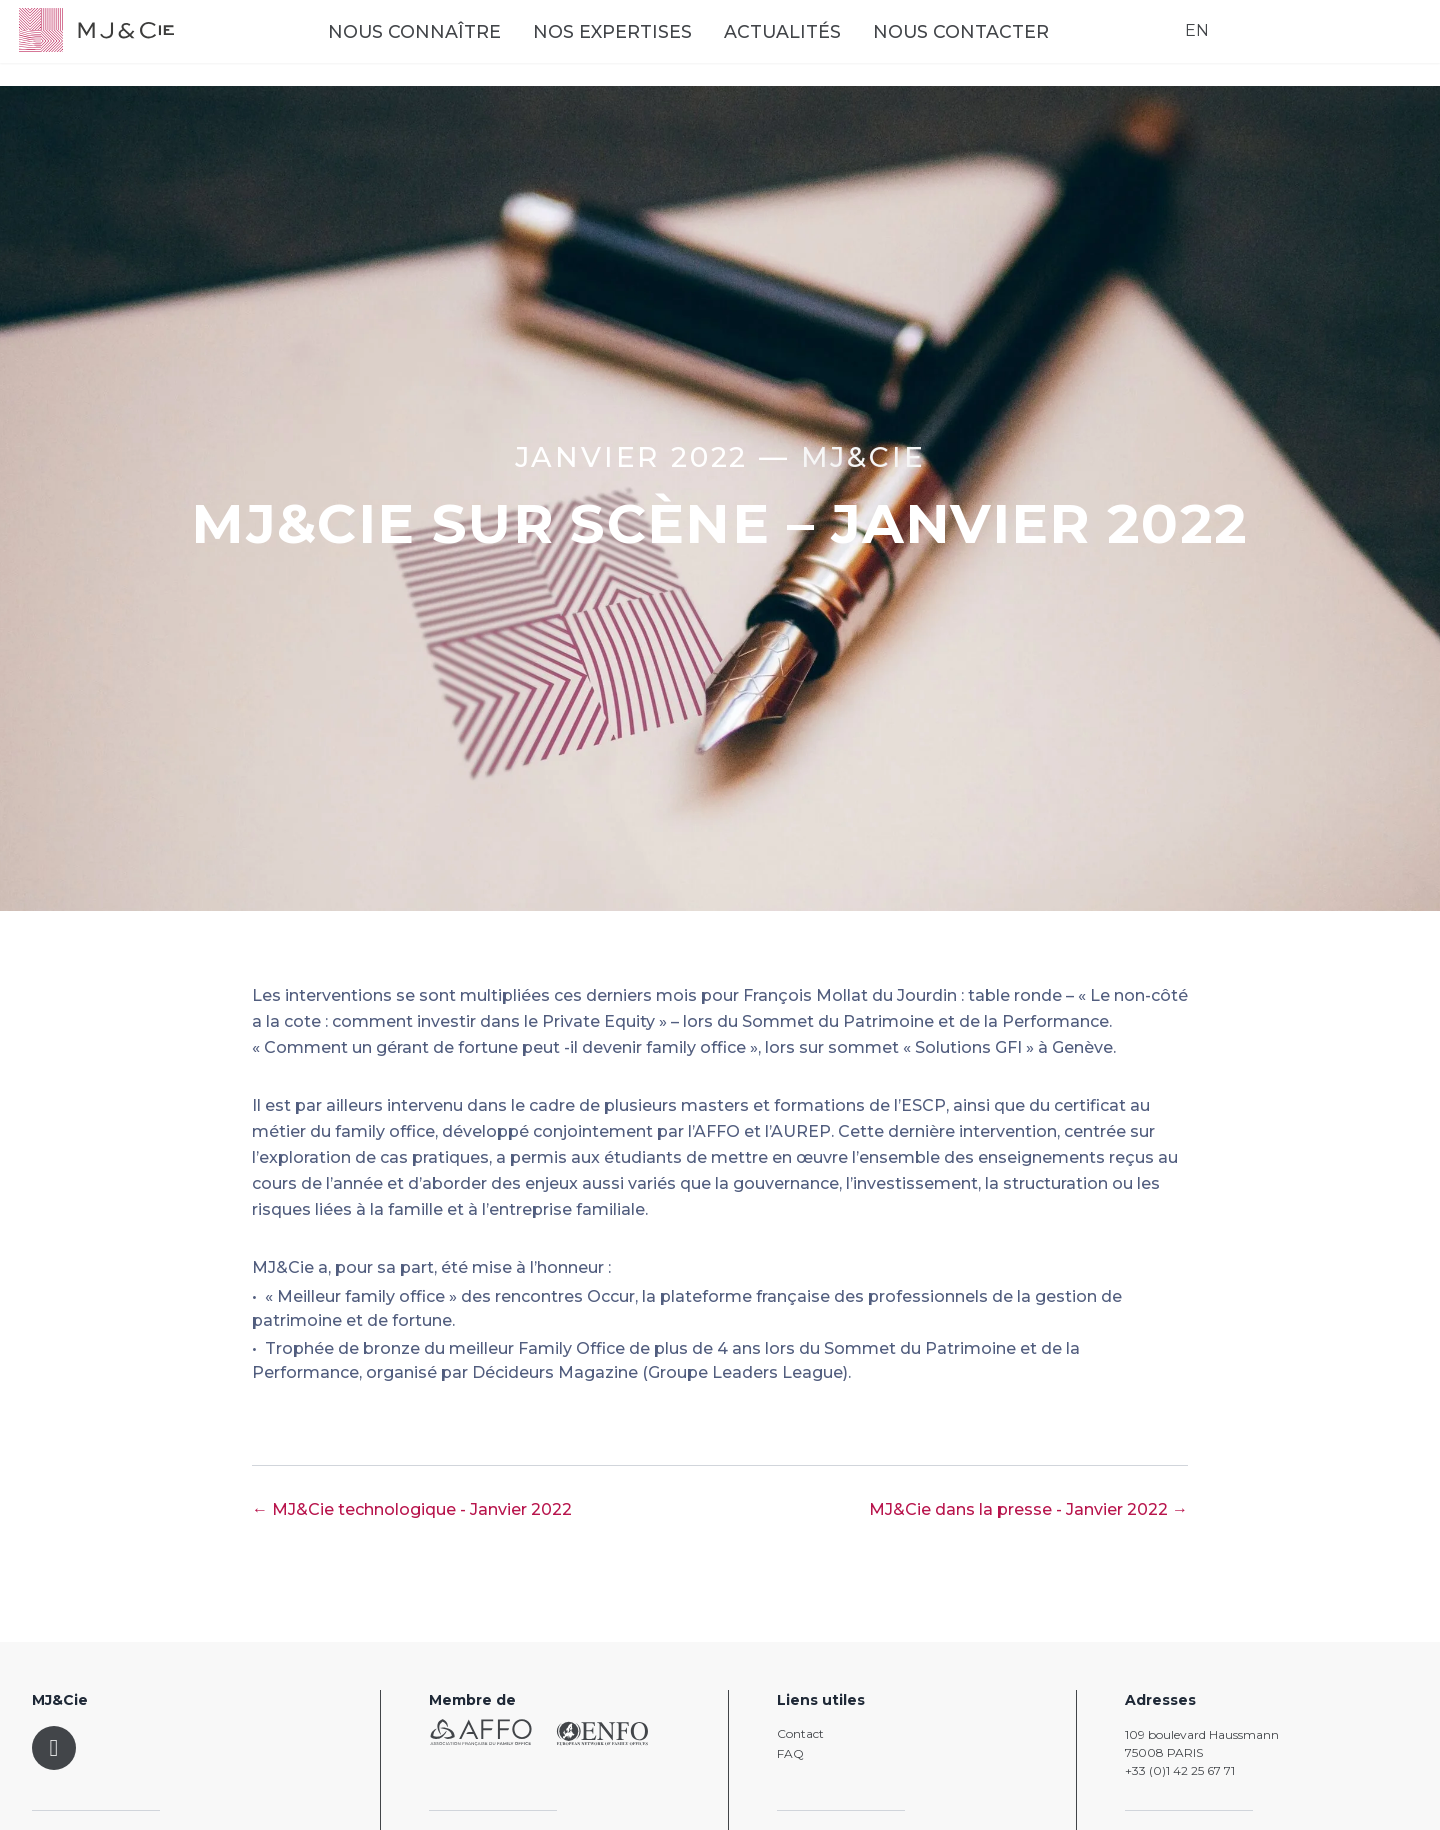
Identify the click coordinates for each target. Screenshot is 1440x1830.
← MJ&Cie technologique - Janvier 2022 (412, 1509)
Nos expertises (665, 47)
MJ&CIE (863, 457)
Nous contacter (1014, 47)
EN (1184, 45)
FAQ (790, 1753)
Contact (800, 1733)
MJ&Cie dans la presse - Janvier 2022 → (1028, 1509)
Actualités (835, 47)
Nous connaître (467, 47)
